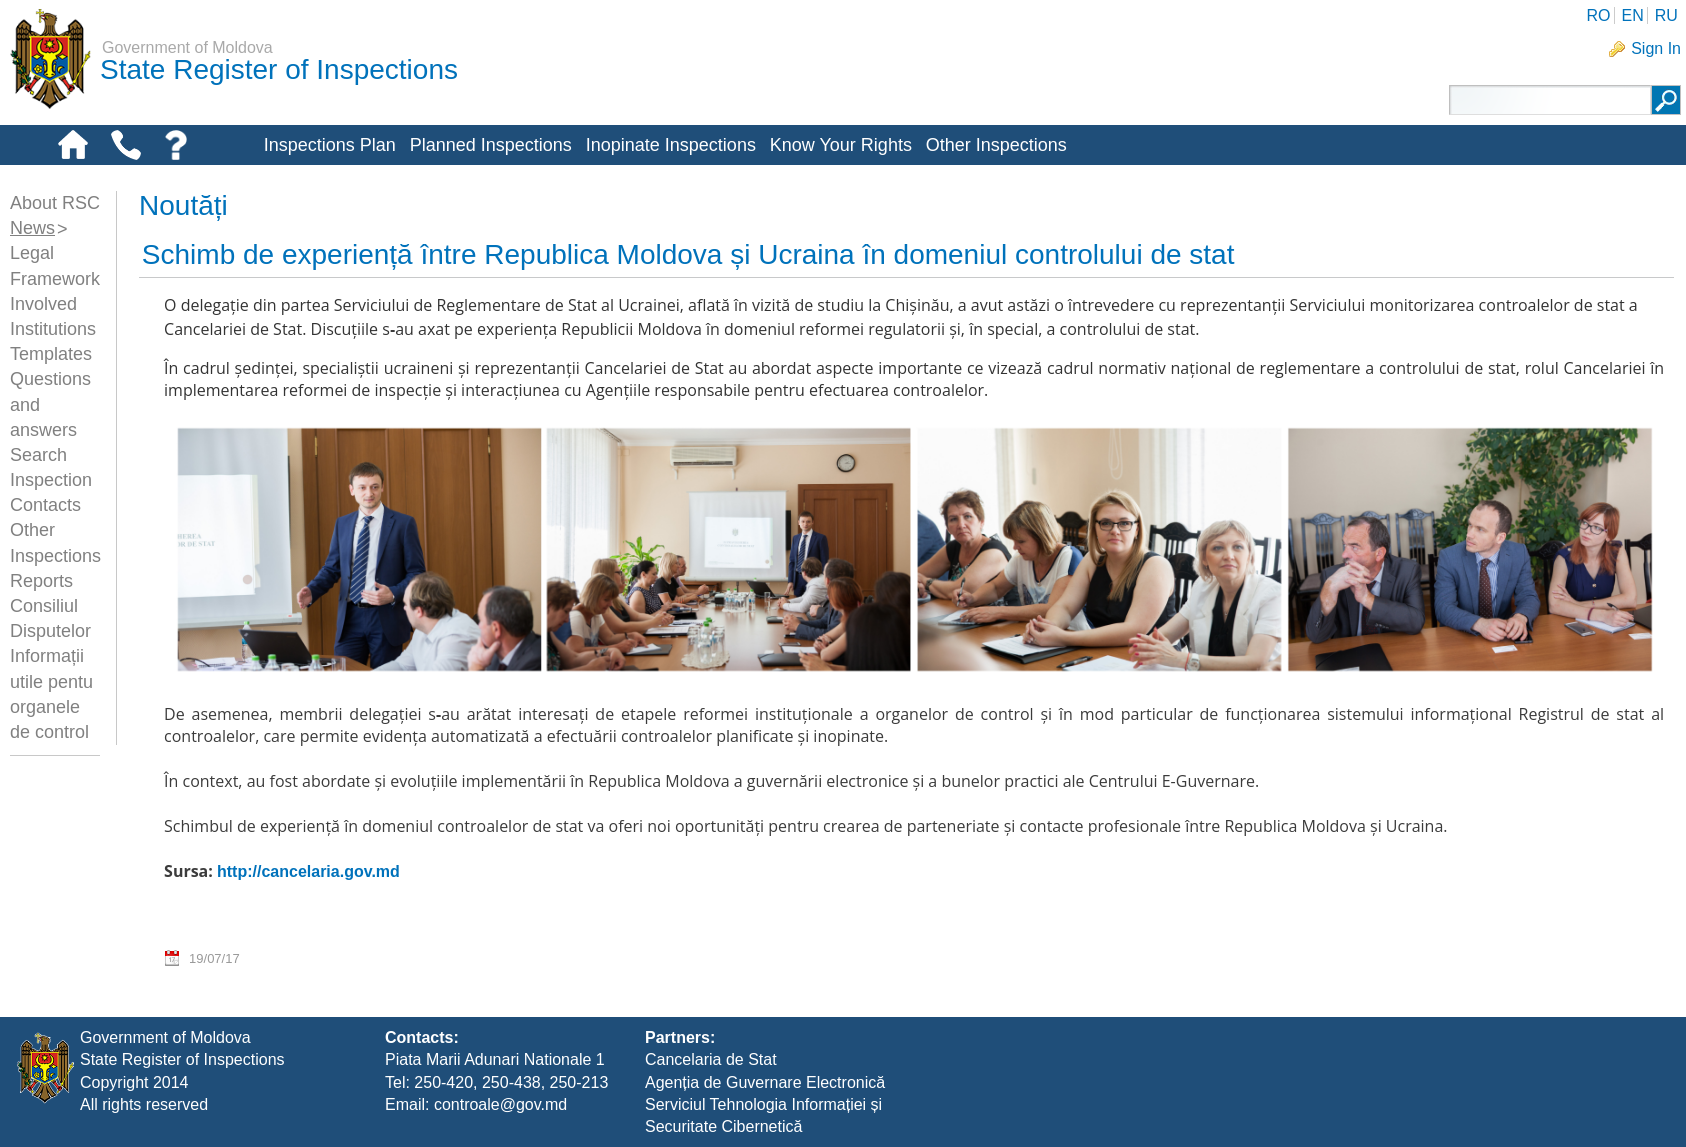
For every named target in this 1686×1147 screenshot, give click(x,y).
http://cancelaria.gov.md (308, 871)
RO (1598, 15)
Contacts (45, 505)
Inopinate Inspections (671, 145)
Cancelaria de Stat (711, 1059)
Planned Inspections (491, 145)
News (32, 228)
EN (1632, 15)
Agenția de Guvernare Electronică (765, 1082)
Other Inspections (996, 145)
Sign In (1656, 48)
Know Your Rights (841, 145)
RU (1666, 15)
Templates (51, 354)
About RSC (55, 203)
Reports (41, 581)
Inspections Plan (330, 145)
